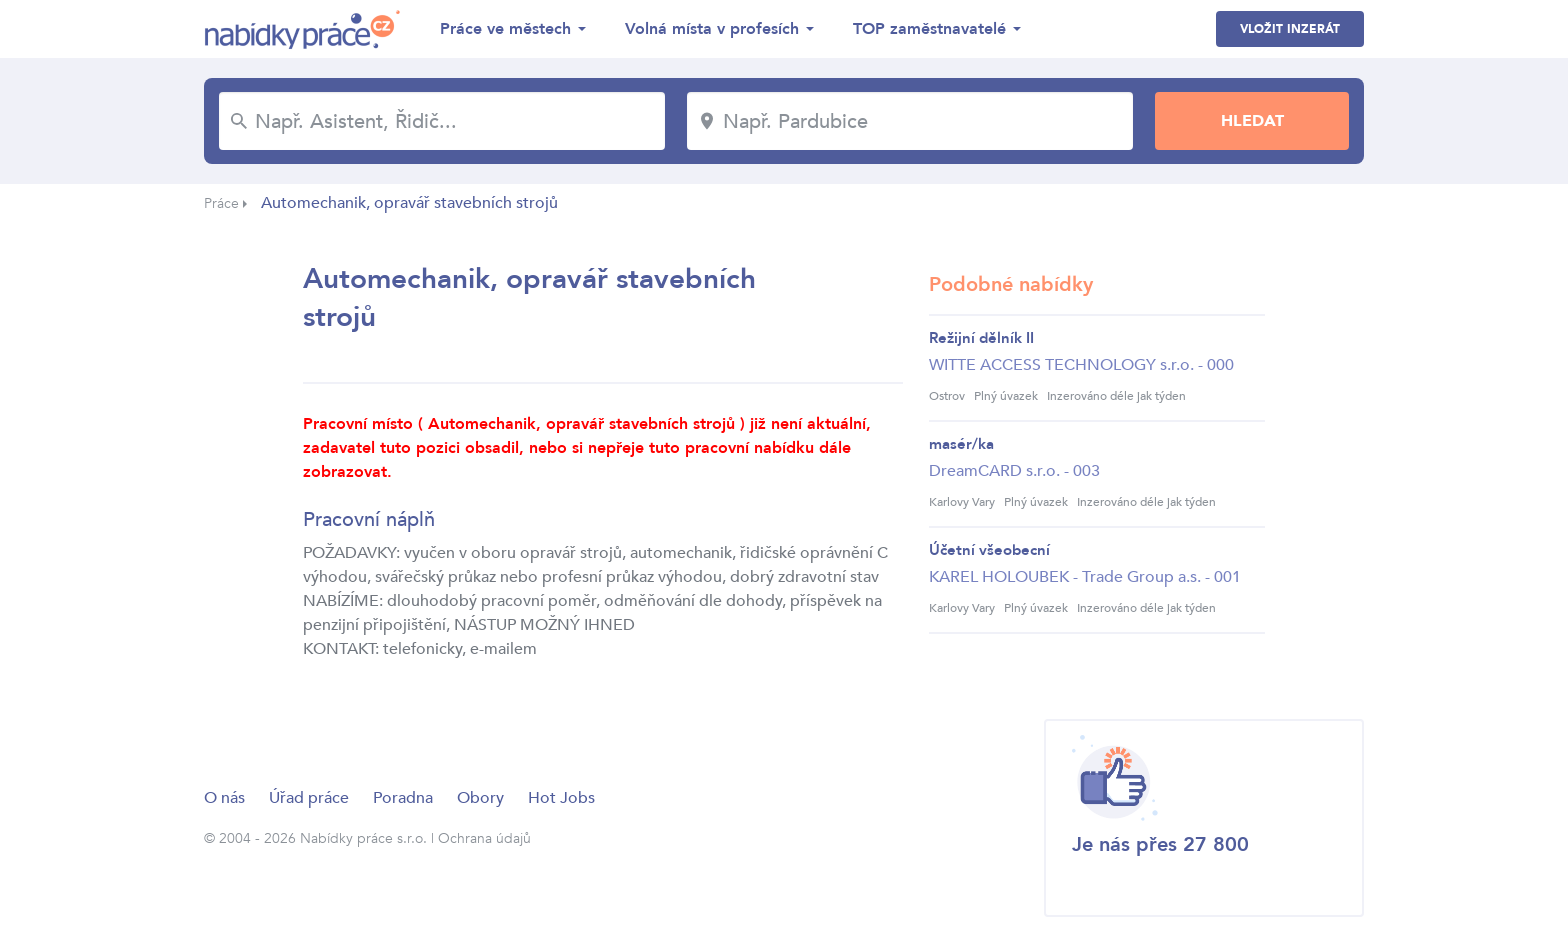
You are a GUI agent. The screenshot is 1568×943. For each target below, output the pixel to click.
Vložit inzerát (1290, 29)
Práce (221, 203)
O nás (224, 798)
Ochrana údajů (484, 838)
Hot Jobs (561, 798)
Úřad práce (309, 798)
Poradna (403, 798)
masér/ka (961, 444)
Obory (480, 798)
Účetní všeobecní (989, 550)
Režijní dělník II (981, 338)
